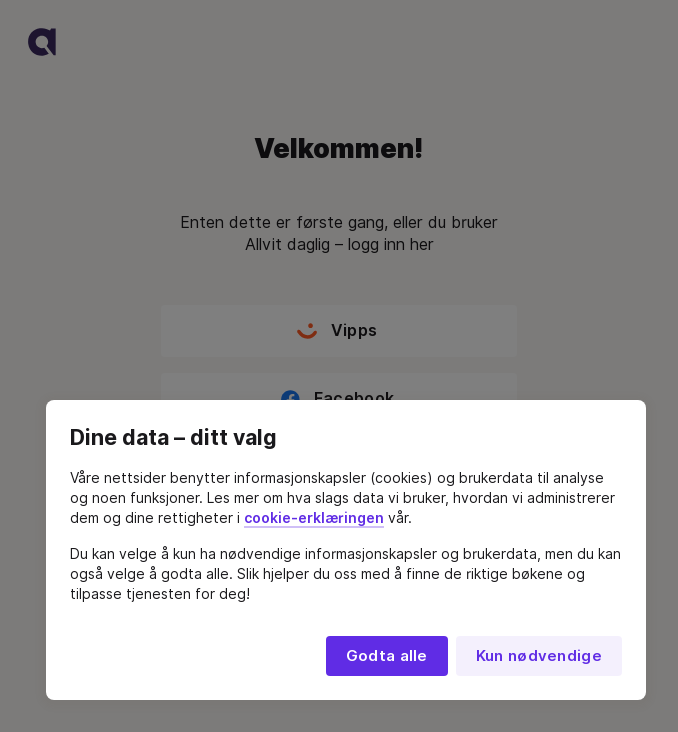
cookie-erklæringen (314, 518)
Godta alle (387, 656)
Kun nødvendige (539, 656)
